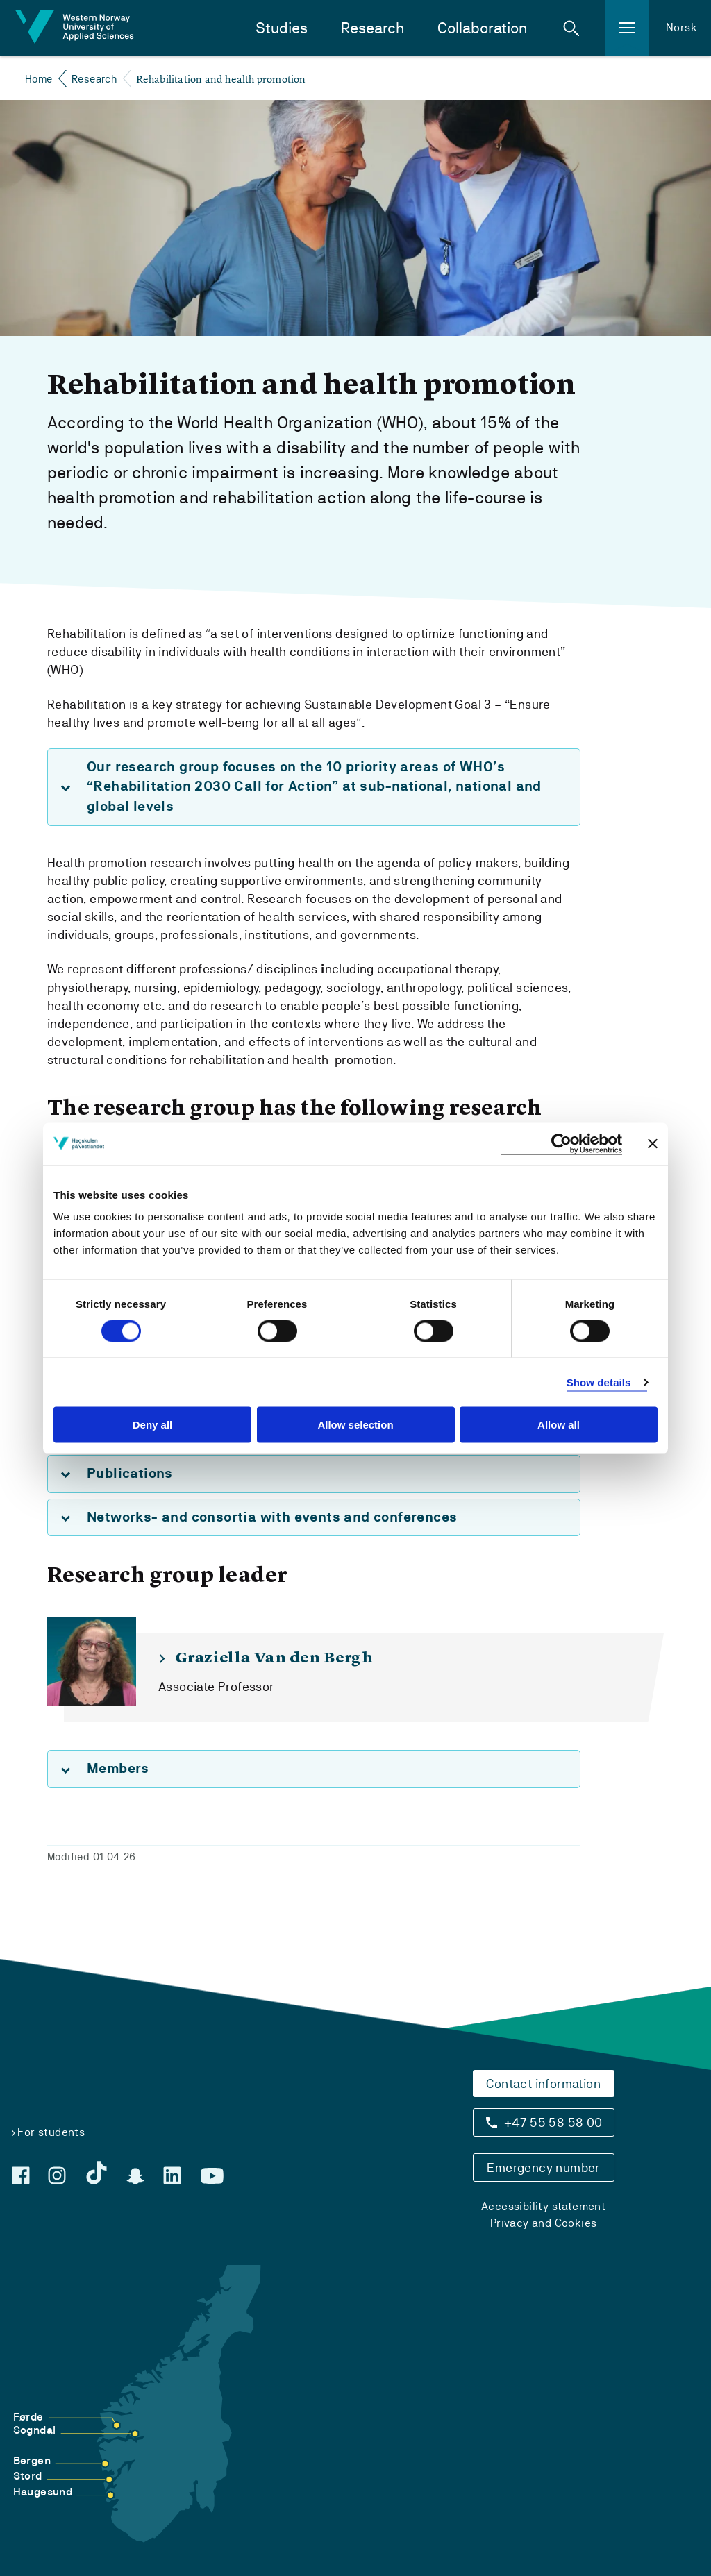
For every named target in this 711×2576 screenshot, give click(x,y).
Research (372, 28)
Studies (282, 28)
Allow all (558, 1425)
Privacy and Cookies (543, 2223)
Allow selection (355, 1425)
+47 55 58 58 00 (553, 2122)
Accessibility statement (543, 2206)
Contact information (543, 2083)
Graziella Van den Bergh (274, 1658)
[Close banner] (653, 1144)
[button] (571, 28)
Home (39, 79)
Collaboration (482, 28)
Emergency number (543, 2167)
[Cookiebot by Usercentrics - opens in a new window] (561, 1143)
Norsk (681, 27)
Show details (599, 1382)
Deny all (153, 1425)
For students (51, 2132)
